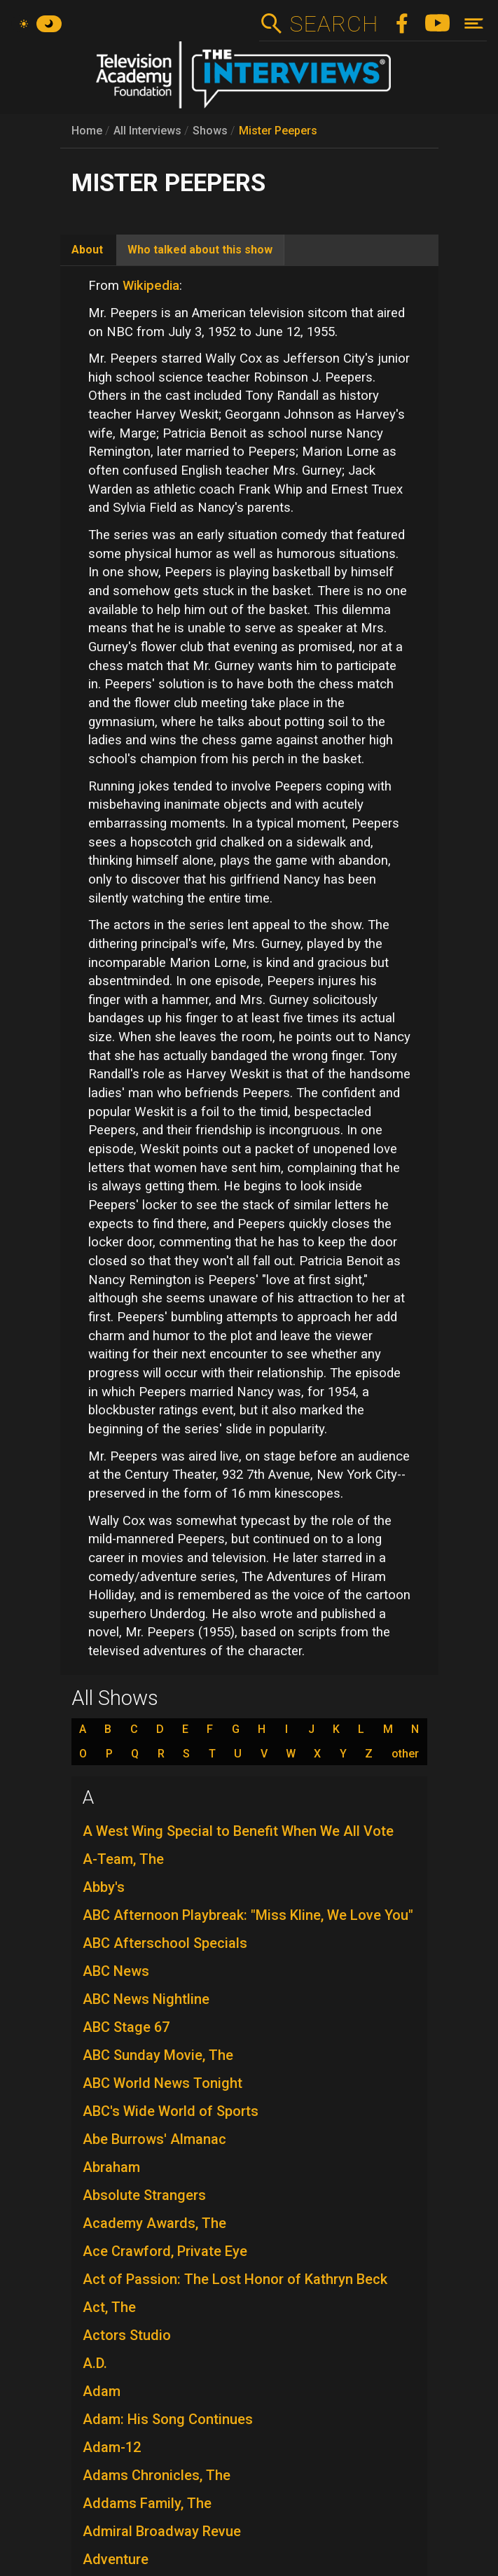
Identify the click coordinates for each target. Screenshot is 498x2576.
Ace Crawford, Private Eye (165, 2251)
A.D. (95, 2363)
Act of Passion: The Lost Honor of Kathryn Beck (235, 2279)
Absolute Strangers (144, 2195)
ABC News (116, 1971)
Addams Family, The (147, 2503)
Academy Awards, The (154, 2223)
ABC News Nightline (146, 1999)
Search (333, 24)
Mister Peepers (278, 130)
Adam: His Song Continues (168, 2419)
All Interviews (147, 130)
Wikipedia (151, 285)
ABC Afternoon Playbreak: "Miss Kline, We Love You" (248, 1915)
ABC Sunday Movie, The (158, 2055)
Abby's (104, 1887)
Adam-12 (112, 2447)
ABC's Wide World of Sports (170, 2111)
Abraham (111, 2167)
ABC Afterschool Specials (165, 1943)
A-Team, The (123, 1859)
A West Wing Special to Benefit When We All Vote (238, 1831)
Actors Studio (127, 2335)
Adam (101, 2391)
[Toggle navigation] (474, 23)
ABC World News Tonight (162, 2083)
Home (86, 130)
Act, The (109, 2307)
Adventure (115, 2559)
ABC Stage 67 (126, 2027)
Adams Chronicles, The (156, 2475)
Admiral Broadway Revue (162, 2531)
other (405, 1754)
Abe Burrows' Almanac (154, 2139)
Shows (210, 130)
